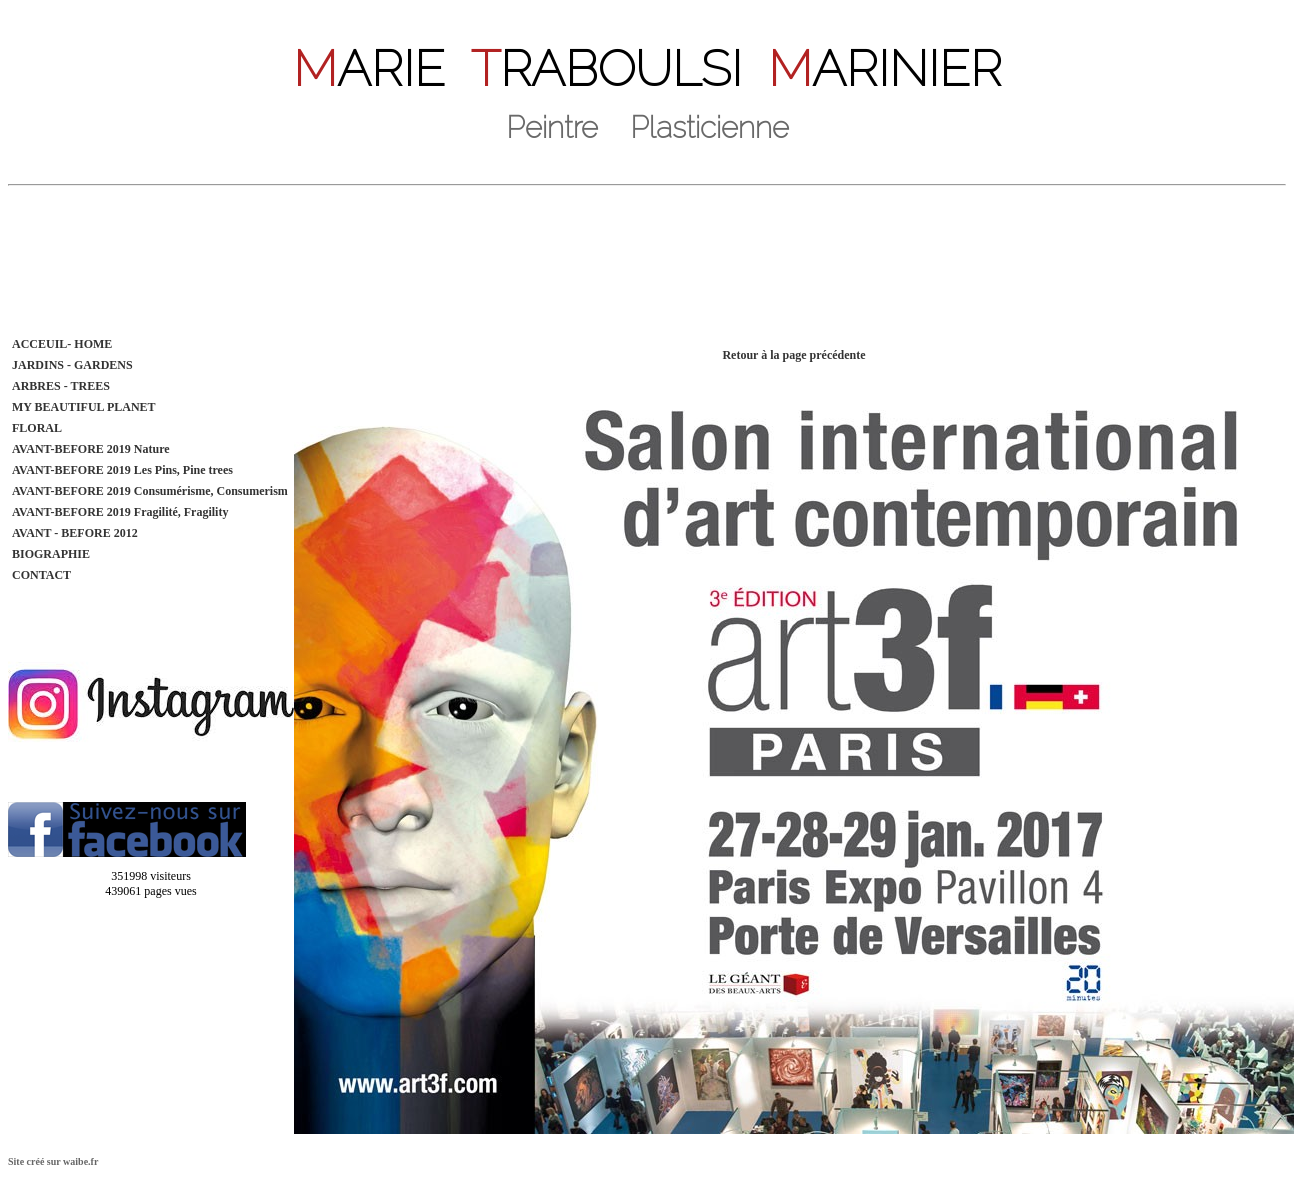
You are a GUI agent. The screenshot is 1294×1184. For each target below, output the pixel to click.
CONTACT (41, 575)
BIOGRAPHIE (51, 554)
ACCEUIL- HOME (62, 344)
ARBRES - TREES (61, 386)
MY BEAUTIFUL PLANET (84, 407)
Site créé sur (53, 1161)
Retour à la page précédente (793, 355)
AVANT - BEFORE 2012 (75, 533)
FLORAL (37, 428)
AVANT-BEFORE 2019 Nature (91, 449)
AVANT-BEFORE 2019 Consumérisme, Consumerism (150, 491)
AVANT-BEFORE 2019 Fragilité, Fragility (120, 512)
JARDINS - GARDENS (72, 365)
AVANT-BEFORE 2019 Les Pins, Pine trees (122, 470)
